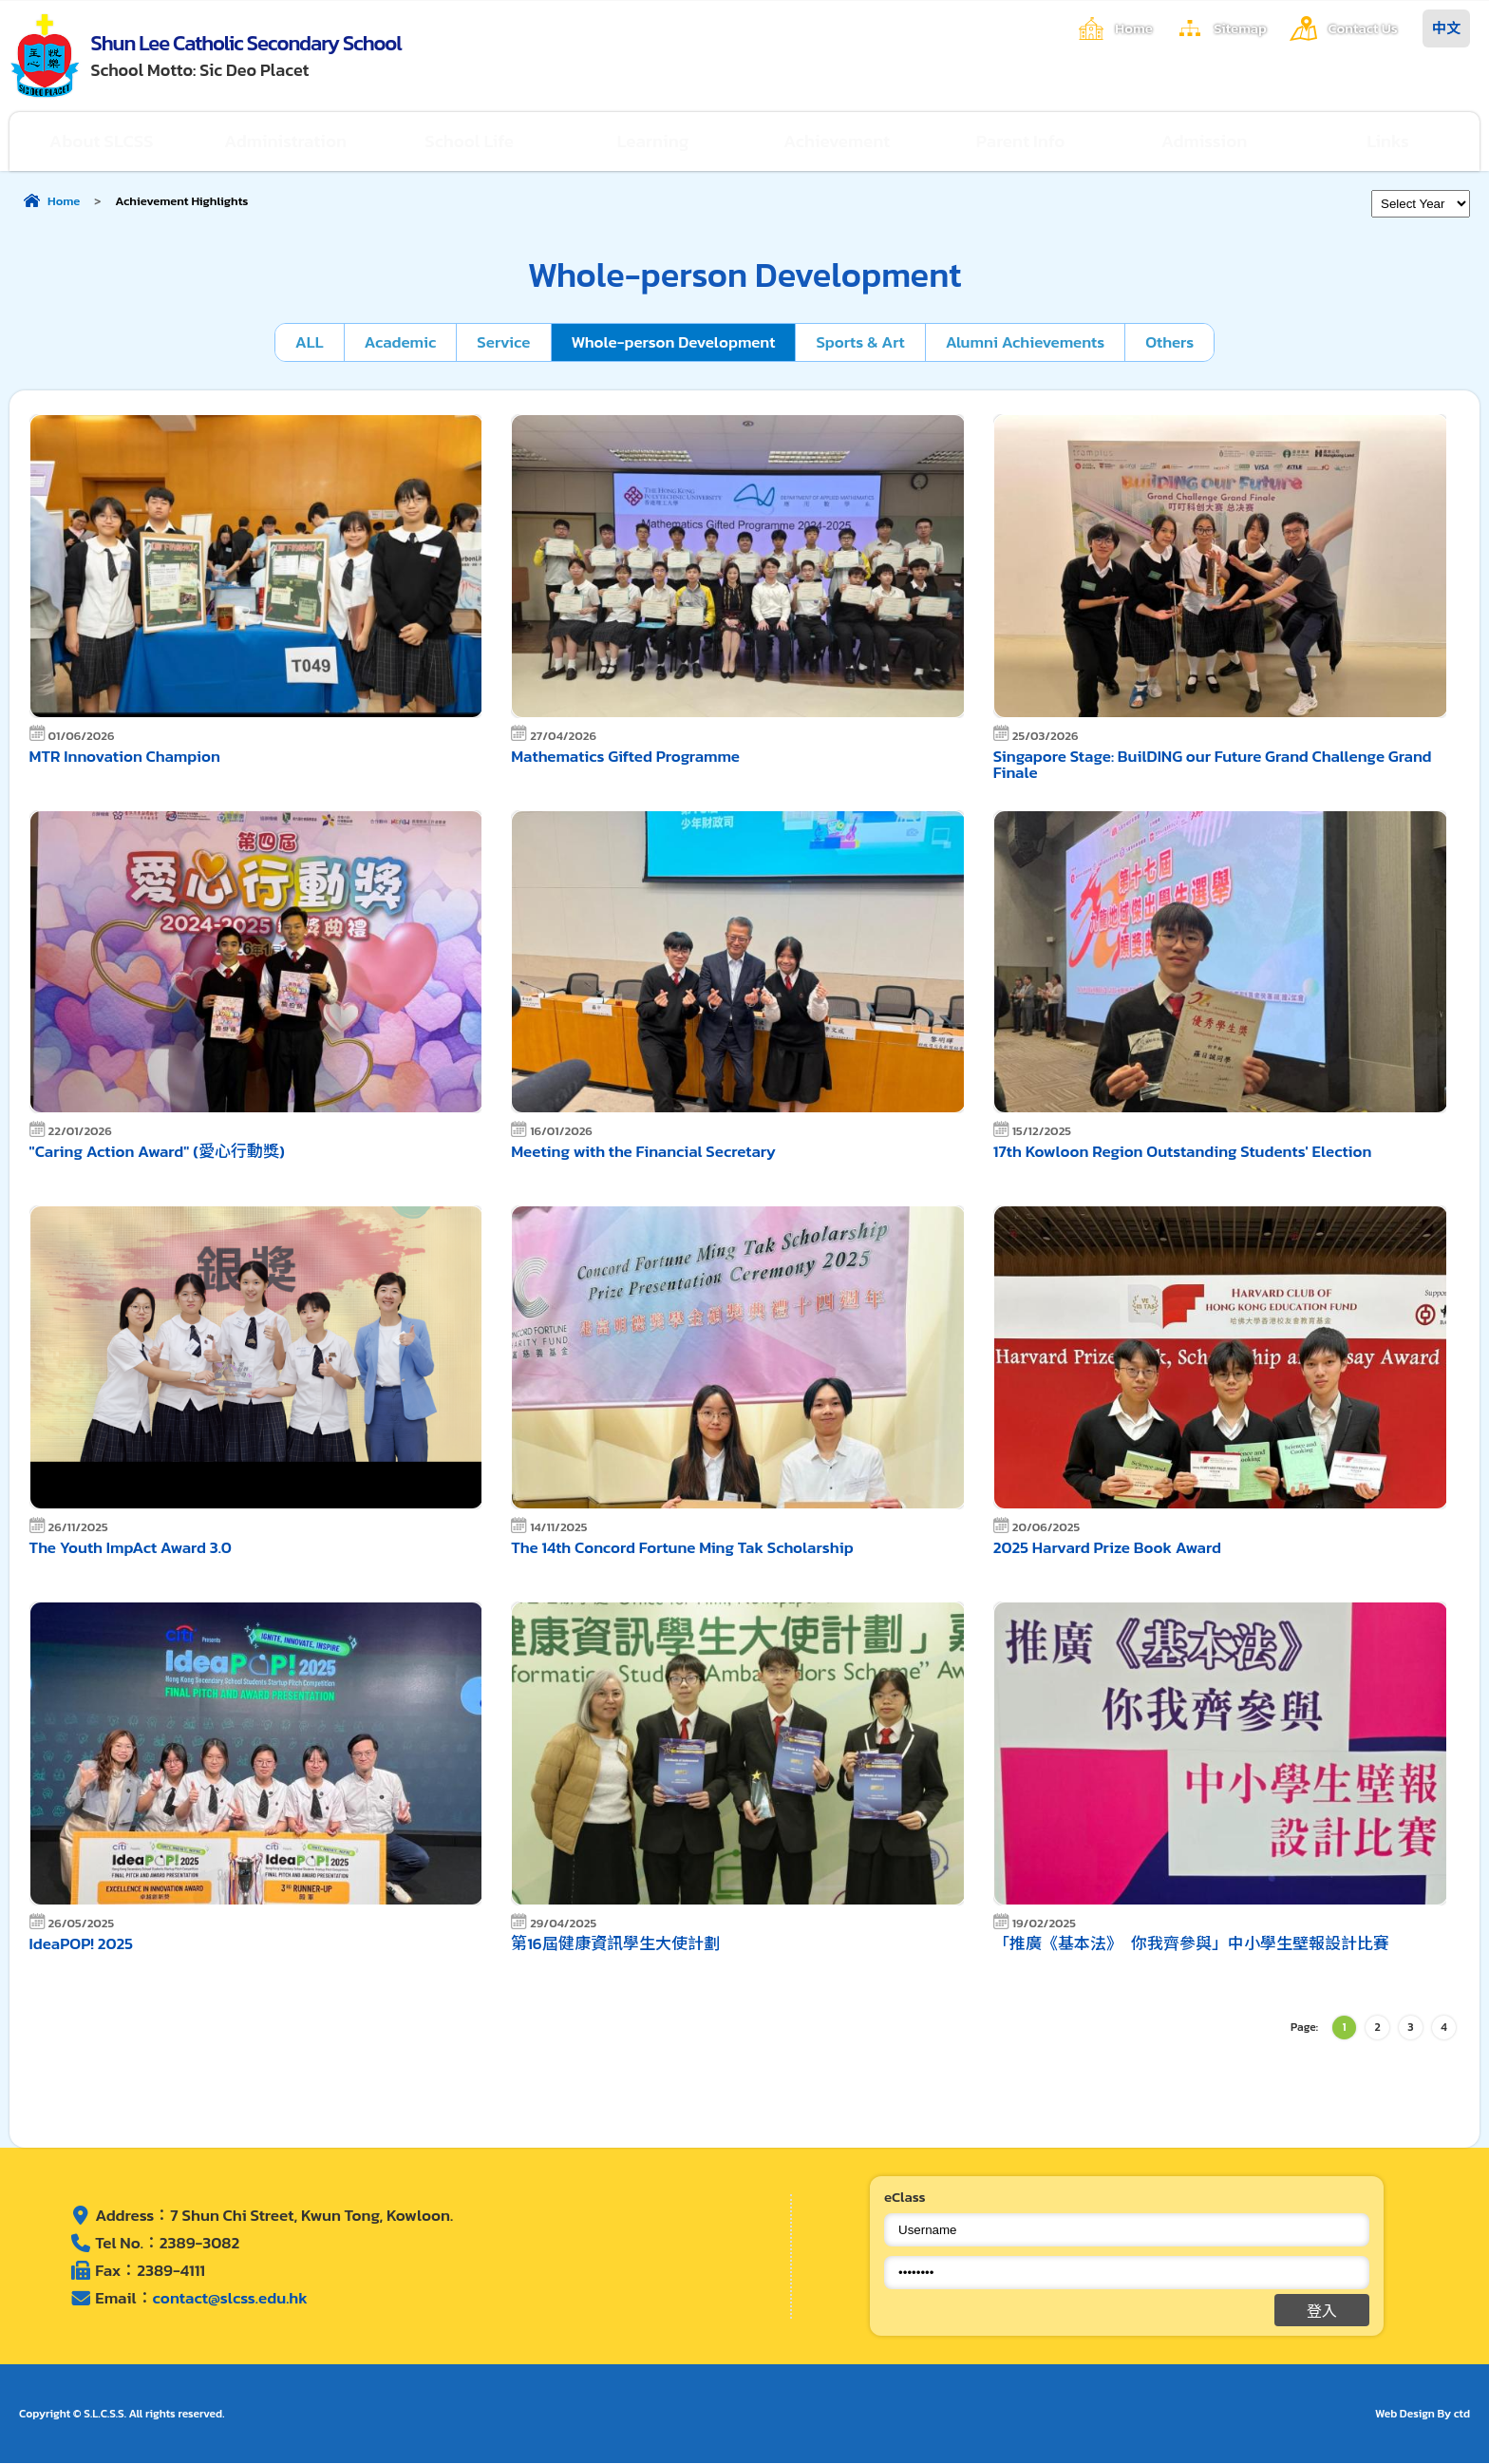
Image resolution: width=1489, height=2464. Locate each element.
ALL (307, 342)
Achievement (837, 141)
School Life (469, 141)
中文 (1446, 28)
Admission (1204, 141)
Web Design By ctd (1422, 2414)
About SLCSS (101, 141)
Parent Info (1020, 141)
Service (502, 342)
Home (1132, 28)
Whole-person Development (673, 342)
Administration (286, 141)
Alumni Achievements (1025, 342)
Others (1170, 342)
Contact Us (1363, 28)
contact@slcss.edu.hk (230, 2297)
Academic (399, 342)
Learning (653, 141)
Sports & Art (861, 342)
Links (1387, 141)
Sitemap (1239, 28)
